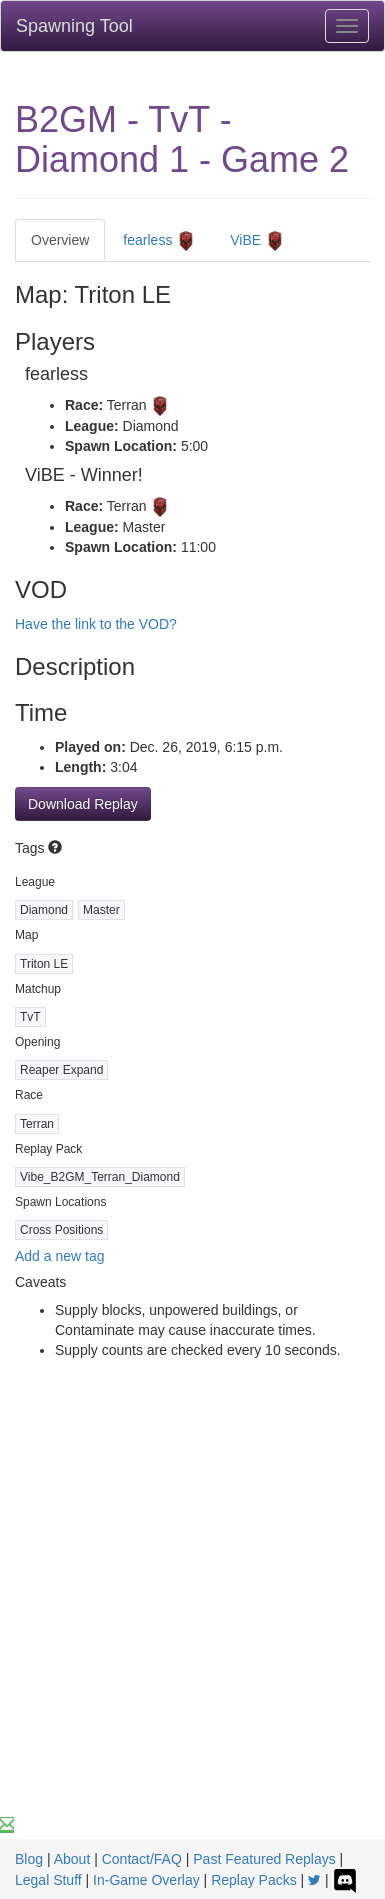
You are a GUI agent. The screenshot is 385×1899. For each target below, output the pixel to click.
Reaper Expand (61, 1070)
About (72, 1859)
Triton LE (44, 964)
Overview (60, 240)
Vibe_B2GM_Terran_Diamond (100, 1177)
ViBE (257, 241)
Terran (37, 1124)
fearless (159, 241)
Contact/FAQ (142, 1859)
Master (101, 910)
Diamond (44, 910)
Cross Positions (61, 1230)
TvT (30, 1017)
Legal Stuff (48, 1880)
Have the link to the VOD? (96, 624)
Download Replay (83, 804)
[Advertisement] (192, 1612)
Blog (29, 1859)
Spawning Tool (74, 26)
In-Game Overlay (146, 1880)
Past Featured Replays (264, 1859)
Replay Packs (254, 1880)
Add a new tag (60, 1256)
